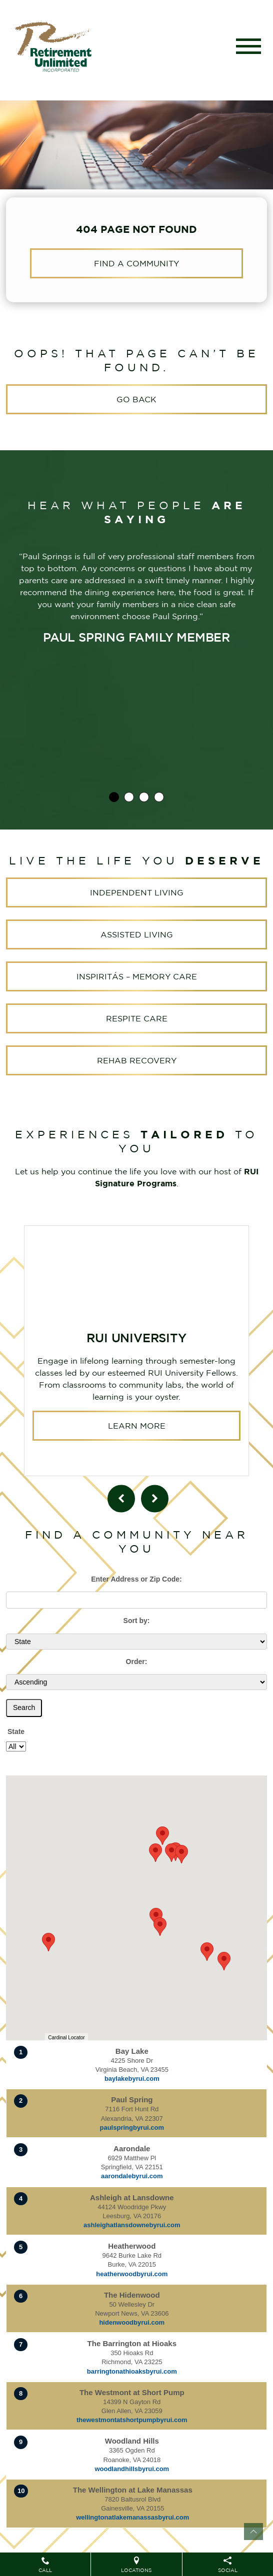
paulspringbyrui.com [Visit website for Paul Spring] (132, 2127)
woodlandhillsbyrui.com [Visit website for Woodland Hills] (131, 2469)
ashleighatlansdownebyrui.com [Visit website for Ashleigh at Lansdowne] (132, 2225)
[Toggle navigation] (248, 46)
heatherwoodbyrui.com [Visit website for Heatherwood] (132, 2274)
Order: (137, 1662)
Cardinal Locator (66, 2037)
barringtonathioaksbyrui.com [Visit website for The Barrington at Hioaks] (132, 2371)
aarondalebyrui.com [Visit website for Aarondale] (132, 2176)
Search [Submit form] (24, 1708)
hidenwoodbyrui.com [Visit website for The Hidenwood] (131, 2322)
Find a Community (136, 263)
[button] (224, 1961)
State (16, 1731)
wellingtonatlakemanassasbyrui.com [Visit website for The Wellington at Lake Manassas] (132, 2517)
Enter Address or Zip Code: (136, 1579)
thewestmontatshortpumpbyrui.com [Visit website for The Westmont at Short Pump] (132, 2420)
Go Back (136, 399)
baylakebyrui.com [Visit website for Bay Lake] (132, 2078)
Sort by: (137, 1621)
